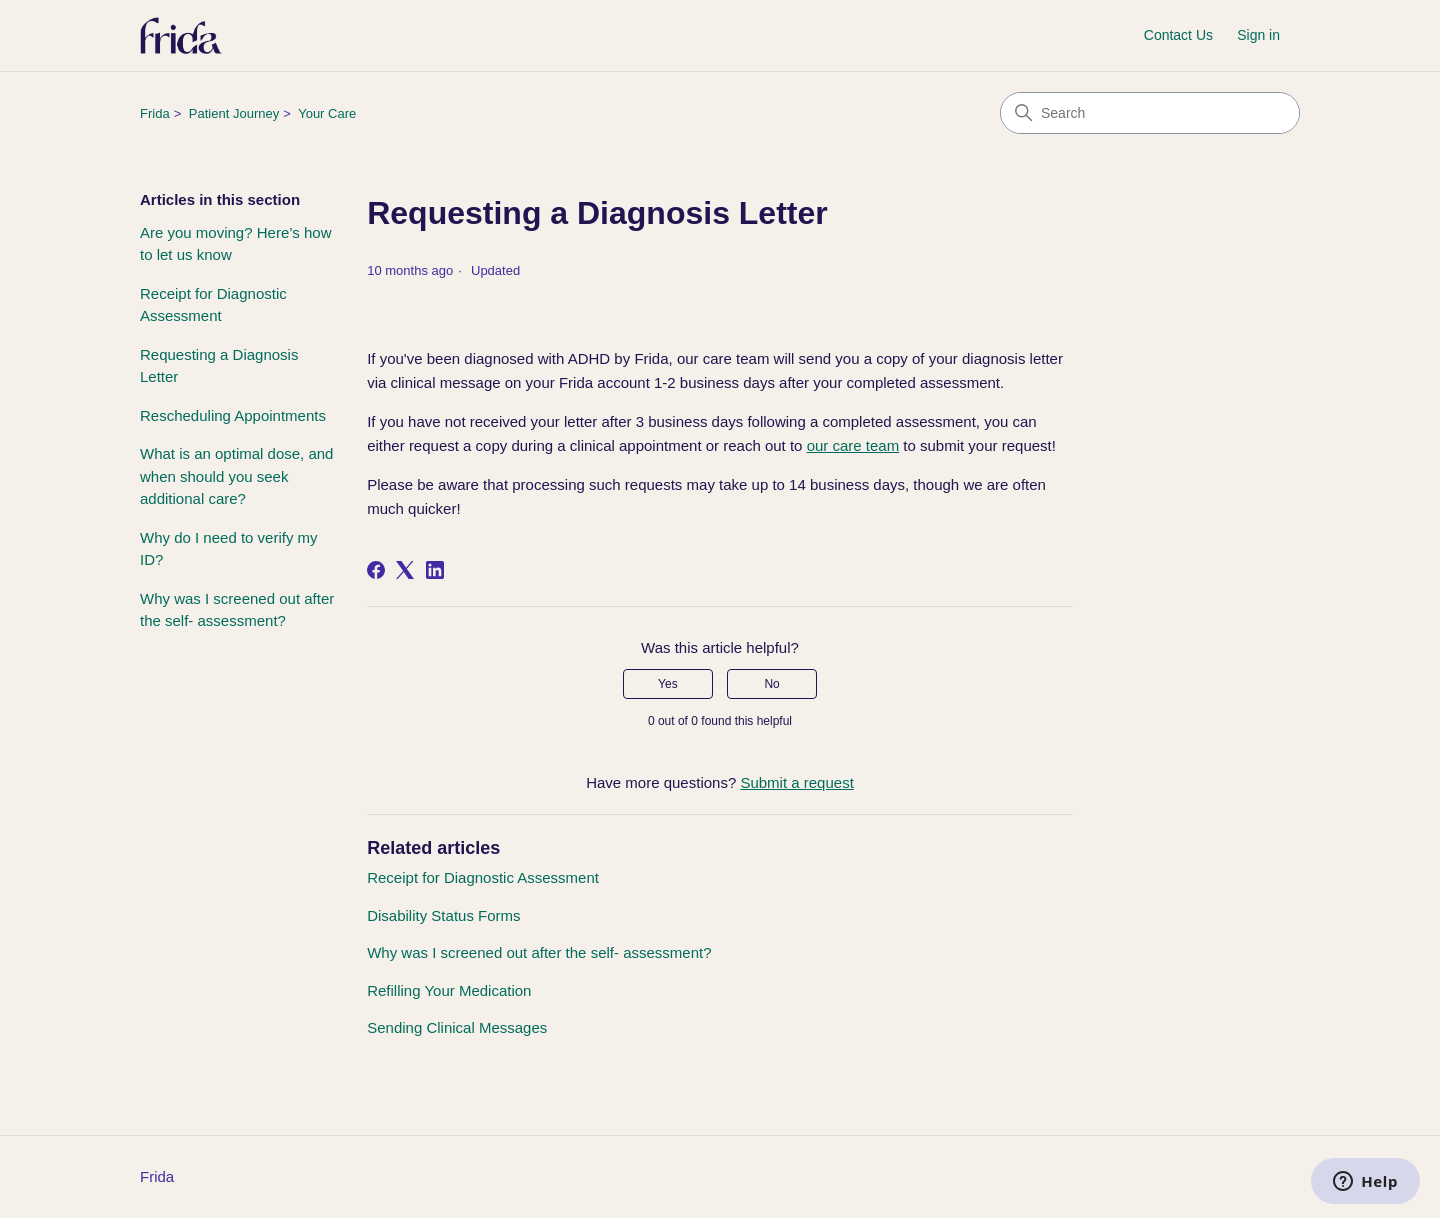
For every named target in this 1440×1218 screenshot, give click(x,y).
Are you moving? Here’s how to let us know (235, 244)
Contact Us (1178, 35)
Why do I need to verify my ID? (229, 549)
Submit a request (796, 782)
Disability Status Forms (443, 915)
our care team (853, 445)
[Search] (1150, 113)
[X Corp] (405, 570)
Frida (155, 113)
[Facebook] (376, 570)
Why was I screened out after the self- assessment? (237, 610)
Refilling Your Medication (449, 990)
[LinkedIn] (435, 570)
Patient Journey (234, 113)
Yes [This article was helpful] (668, 684)
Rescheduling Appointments (233, 415)
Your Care (327, 113)
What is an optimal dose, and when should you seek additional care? (236, 476)
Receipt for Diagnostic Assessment (213, 305)
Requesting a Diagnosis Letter (219, 366)
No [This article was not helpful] (771, 684)
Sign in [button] (1258, 35)
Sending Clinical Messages (457, 1027)
